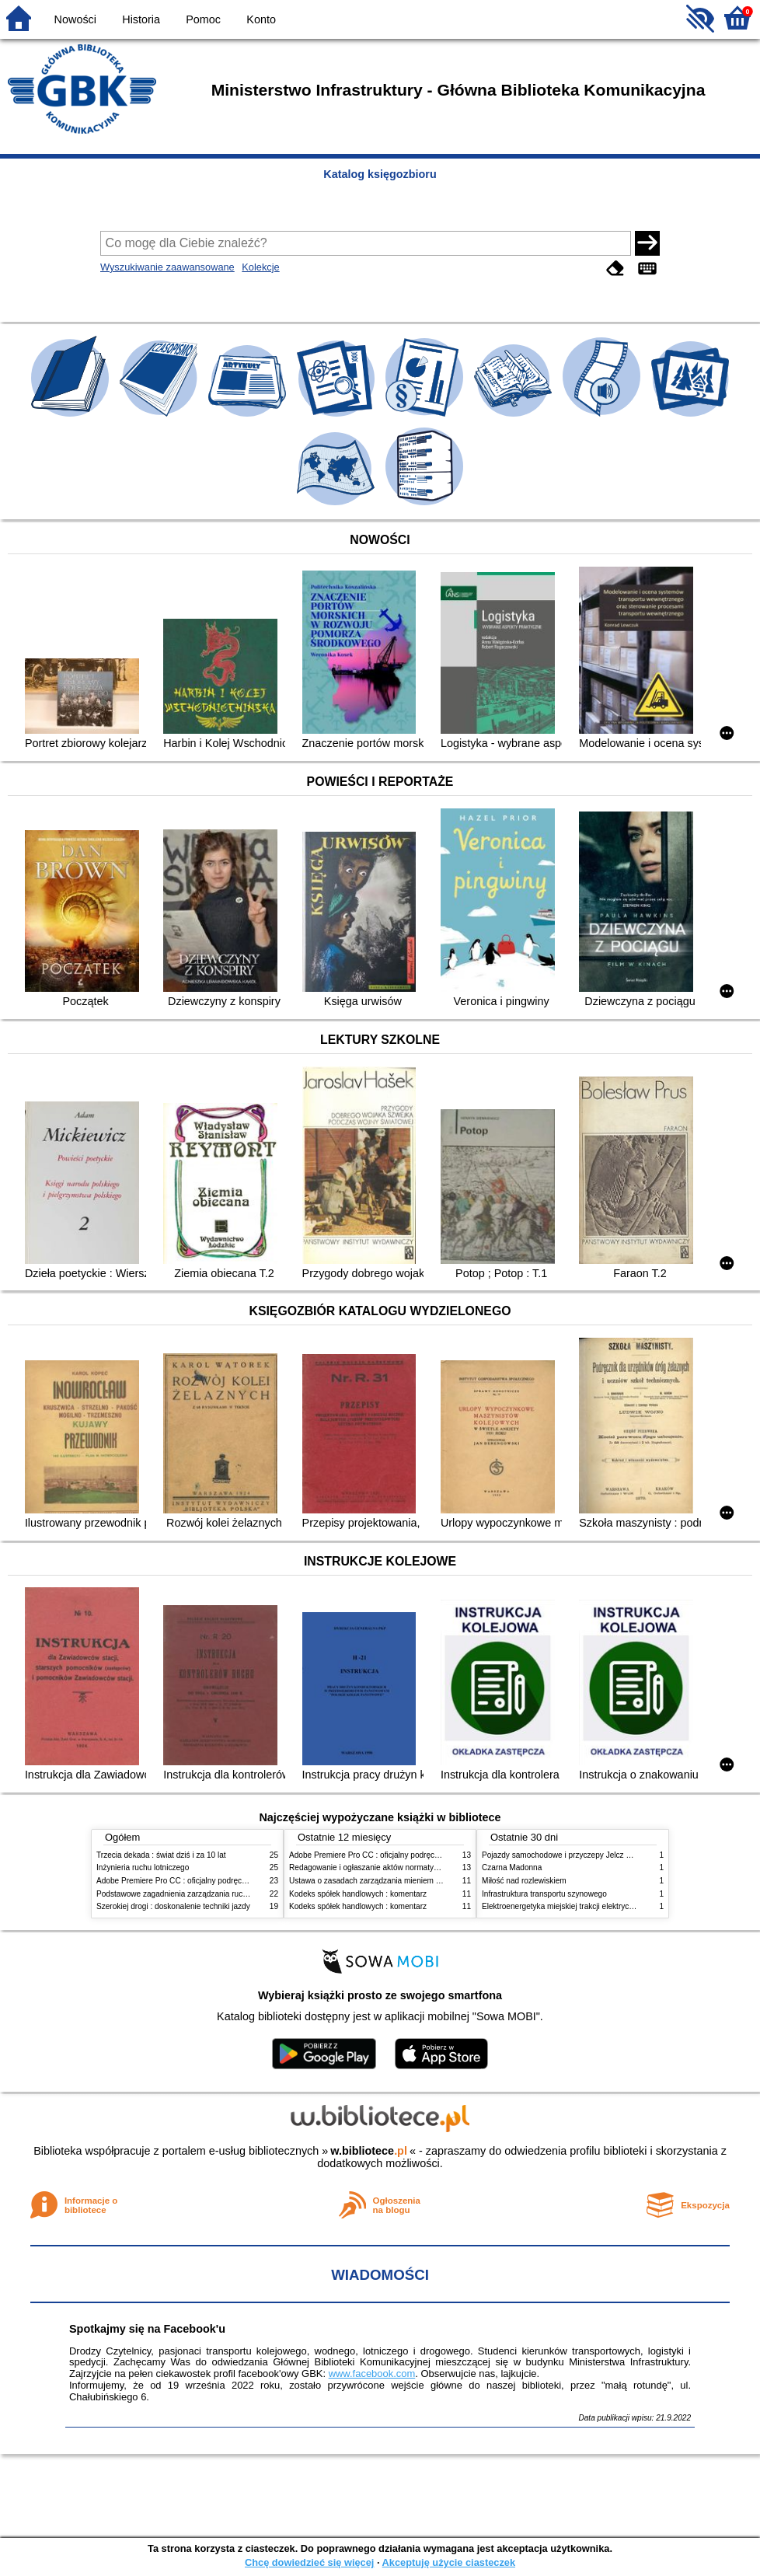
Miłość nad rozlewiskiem (524, 1880)
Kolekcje (260, 267)
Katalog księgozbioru (380, 174)
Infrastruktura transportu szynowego (544, 1894)
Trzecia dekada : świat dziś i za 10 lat (161, 1855)
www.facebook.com (372, 2373)
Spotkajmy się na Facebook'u (147, 2329)
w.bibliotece (368, 2151)
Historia (141, 19)
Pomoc (203, 19)
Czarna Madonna (512, 1867)
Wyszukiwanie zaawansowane (167, 267)
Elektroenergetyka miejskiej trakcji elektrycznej (562, 1906)
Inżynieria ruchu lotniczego (142, 1867)
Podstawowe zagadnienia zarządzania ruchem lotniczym (194, 1894)
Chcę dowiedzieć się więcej (309, 2562)
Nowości (75, 19)
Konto (261, 19)
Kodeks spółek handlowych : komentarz (358, 1894)
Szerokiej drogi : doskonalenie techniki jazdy (173, 1906)
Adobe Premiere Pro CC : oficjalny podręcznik (176, 1880)
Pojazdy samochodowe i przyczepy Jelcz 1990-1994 (573, 1855)
